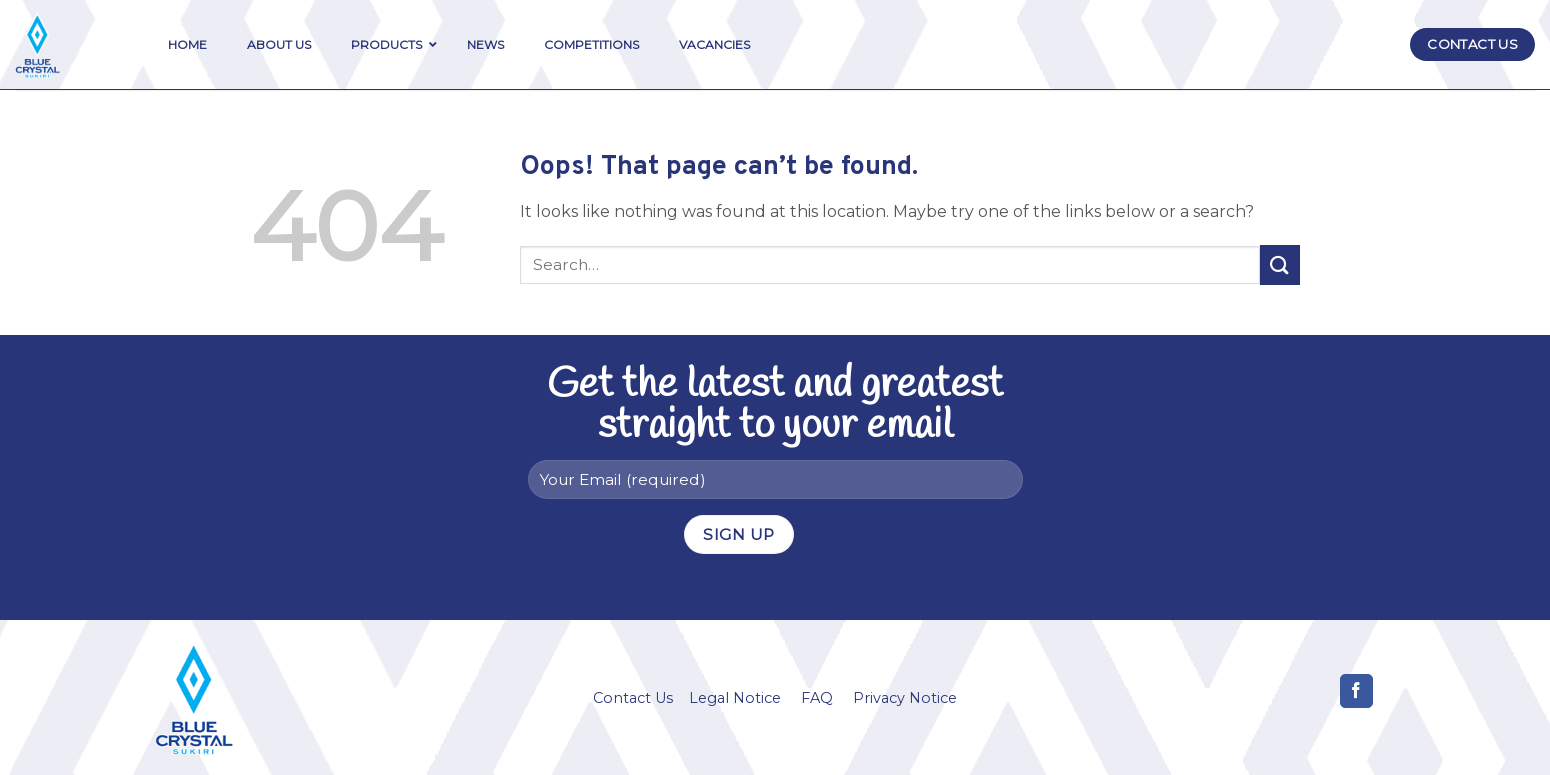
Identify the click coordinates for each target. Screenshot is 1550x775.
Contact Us (633, 698)
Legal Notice (735, 698)
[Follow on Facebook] (1356, 691)
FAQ (817, 698)
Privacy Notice (905, 698)
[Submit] (1280, 264)
